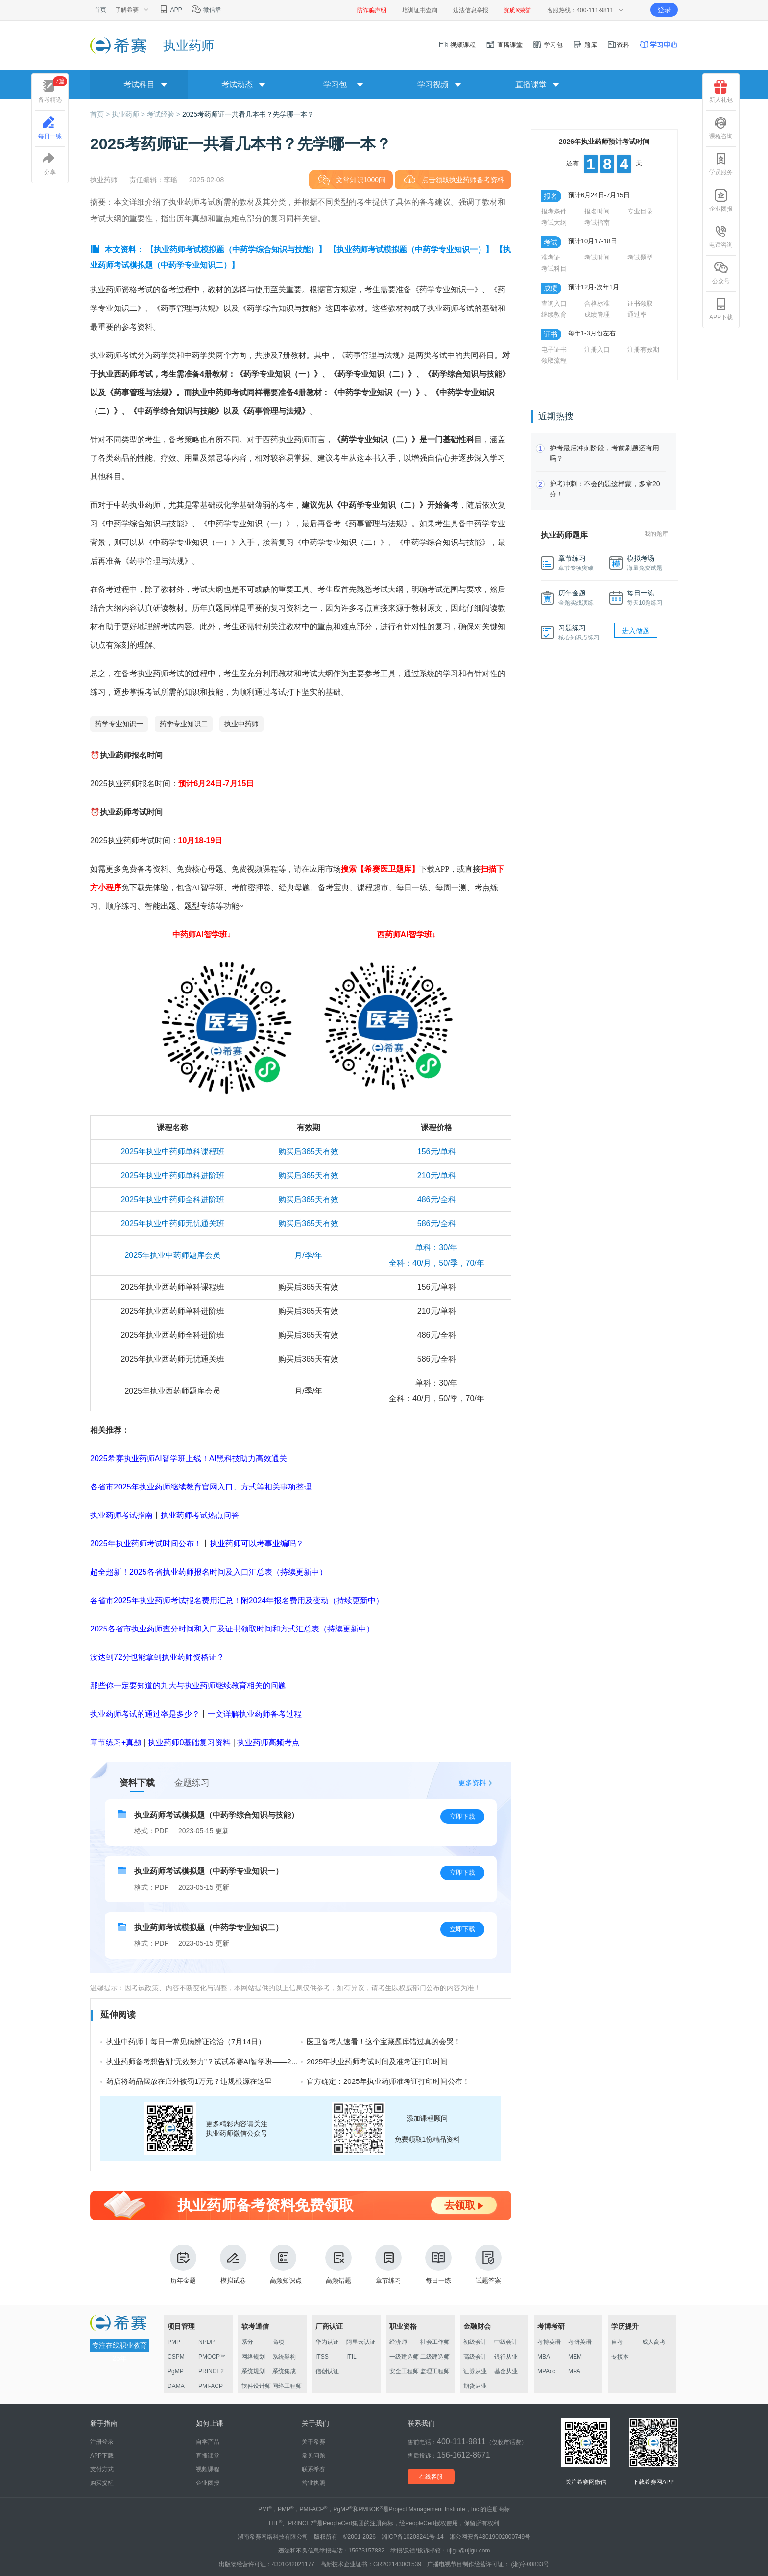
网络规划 (253, 2356)
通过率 (637, 314)
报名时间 (597, 211)
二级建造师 (435, 2356)
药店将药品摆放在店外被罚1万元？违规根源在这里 (189, 2081)
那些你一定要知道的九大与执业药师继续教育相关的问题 (188, 1685)
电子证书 (554, 349)
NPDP (206, 2342)
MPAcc (546, 2371)
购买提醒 (102, 2483)
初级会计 (475, 2342)
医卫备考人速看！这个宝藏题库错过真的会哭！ (384, 2041)
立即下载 (462, 1816)
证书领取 (640, 303)
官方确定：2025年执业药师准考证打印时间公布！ (388, 2081)
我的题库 (656, 533)
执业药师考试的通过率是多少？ (145, 1714)
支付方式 (102, 2469)
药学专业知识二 (184, 724)
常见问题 (313, 2455)
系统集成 (284, 2371)
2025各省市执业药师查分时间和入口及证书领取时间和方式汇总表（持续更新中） (232, 1629)
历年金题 (183, 2264)
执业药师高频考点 (268, 1742)
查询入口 (554, 303)
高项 (278, 2342)
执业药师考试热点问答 (200, 1515)
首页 (100, 9)
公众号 (721, 272)
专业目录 (640, 211)
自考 (617, 2342)
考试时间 (597, 257)
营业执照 (313, 2483)
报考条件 (554, 211)
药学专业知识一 (119, 724)
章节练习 (388, 2264)
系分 (247, 2342)
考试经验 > (164, 114)
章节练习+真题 (116, 1742)
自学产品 (207, 2441)
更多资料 (472, 1783)
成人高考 (654, 2342)
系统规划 (253, 2371)
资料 (618, 44)
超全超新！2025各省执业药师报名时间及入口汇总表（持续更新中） (208, 1572)
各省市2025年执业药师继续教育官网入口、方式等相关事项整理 (201, 1487)
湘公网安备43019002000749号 (490, 2536)
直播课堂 (504, 44)
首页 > (101, 114)
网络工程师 (287, 2386)
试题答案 (488, 2264)
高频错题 (338, 2264)
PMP (174, 2342)
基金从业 (506, 2371)
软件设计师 (256, 2386)
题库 (585, 44)
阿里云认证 (361, 2342)
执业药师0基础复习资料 (189, 1742)
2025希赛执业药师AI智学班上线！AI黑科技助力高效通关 (188, 1458)
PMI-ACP (210, 2386)
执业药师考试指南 (121, 1515)
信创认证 (327, 2371)
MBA (543, 2356)
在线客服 (431, 2476)
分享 (50, 164)
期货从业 (475, 2386)
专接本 (620, 2356)
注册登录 (102, 2441)
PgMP (176, 2371)
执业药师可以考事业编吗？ (257, 1543)
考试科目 (554, 268)
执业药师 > (129, 114)
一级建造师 (404, 2356)
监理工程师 (435, 2371)
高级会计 (475, 2356)
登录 (664, 10)
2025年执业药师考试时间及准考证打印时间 (377, 2061)
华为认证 (327, 2342)
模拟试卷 (233, 2264)
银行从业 (506, 2356)
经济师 (398, 2342)
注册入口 (597, 349)
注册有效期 (643, 349)
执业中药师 (241, 724)
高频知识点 (286, 2264)
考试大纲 (554, 222)
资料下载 (137, 1783)
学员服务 (721, 164)
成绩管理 (597, 314)
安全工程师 (404, 2371)
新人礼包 (721, 91)
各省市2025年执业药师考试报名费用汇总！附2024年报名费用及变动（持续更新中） (237, 1600)
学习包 (547, 44)
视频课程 (457, 44)
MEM (575, 2356)
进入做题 (635, 631)
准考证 (550, 257)
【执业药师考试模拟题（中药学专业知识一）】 (411, 249)
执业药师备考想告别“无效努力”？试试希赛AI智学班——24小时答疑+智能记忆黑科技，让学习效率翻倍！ (276, 2061)
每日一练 (438, 2264)
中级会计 (506, 2342)
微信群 (206, 9)
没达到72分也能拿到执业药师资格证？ (157, 1657)
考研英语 (580, 2342)
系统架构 (284, 2356)
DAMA (176, 2386)
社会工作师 (435, 2342)
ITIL (351, 2356)
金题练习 (192, 1783)
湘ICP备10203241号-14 (413, 2536)
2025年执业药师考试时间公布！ (146, 1543)
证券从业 (475, 2371)
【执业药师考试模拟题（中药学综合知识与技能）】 (236, 249)
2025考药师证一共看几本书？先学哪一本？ (248, 114)
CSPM (176, 2356)
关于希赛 (313, 2441)
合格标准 (597, 303)
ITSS (322, 2356)
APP (170, 9)
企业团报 (721, 200)
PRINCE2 (211, 2371)
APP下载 (721, 309)
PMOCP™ (212, 2356)
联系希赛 (313, 2469)
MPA (574, 2371)
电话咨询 (721, 236)
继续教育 (554, 314)
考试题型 (640, 257)
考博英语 (549, 2342)
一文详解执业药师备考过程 (255, 1714)
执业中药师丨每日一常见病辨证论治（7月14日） (185, 2041)
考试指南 (597, 222)
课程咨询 (721, 128)
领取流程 (554, 360)
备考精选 (52, 89)
